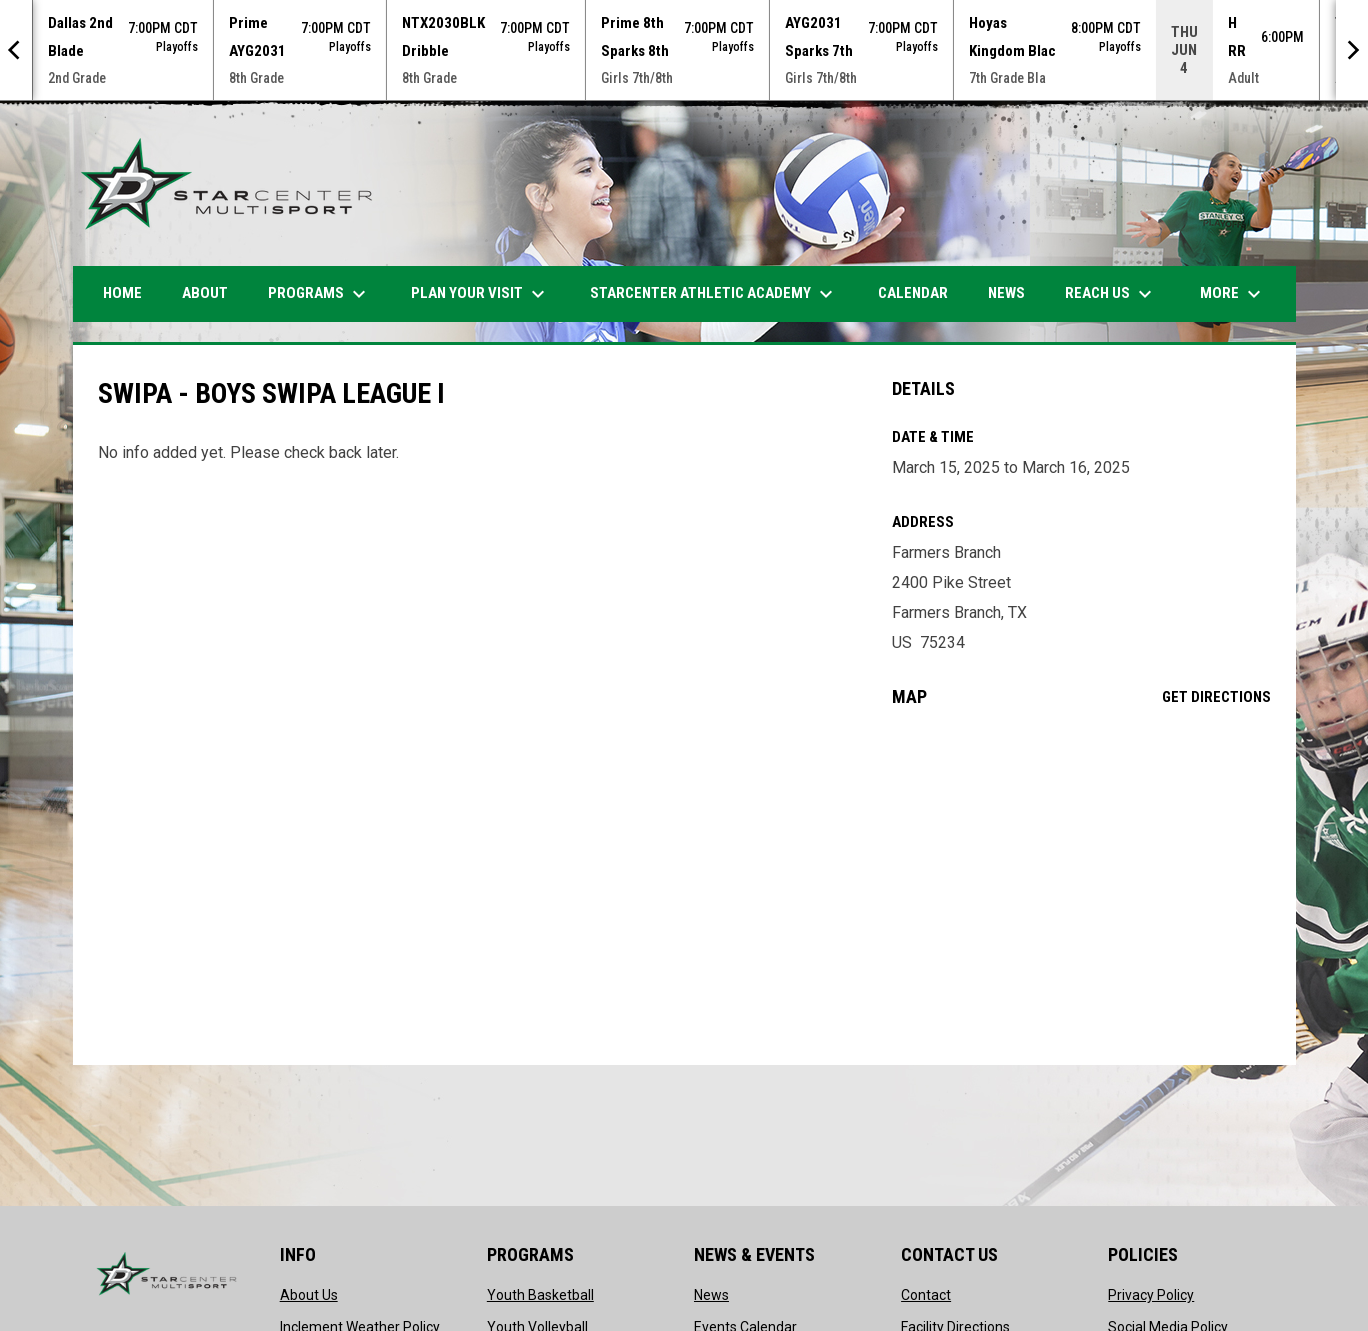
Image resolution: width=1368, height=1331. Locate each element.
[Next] (1352, 50)
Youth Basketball (540, 1295)
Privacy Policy (1151, 1295)
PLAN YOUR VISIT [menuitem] (480, 294)
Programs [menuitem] (319, 294)
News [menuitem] (1006, 293)
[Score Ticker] (684, 50)
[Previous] (16, 50)
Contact (926, 1295)
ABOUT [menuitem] (205, 293)
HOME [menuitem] (122, 293)
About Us (309, 1295)
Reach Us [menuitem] (1111, 294)
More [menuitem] (1233, 294)
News (711, 1295)
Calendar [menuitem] (913, 293)
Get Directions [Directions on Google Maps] (1216, 697)
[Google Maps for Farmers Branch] (1081, 886)
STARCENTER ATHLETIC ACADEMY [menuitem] (714, 294)
